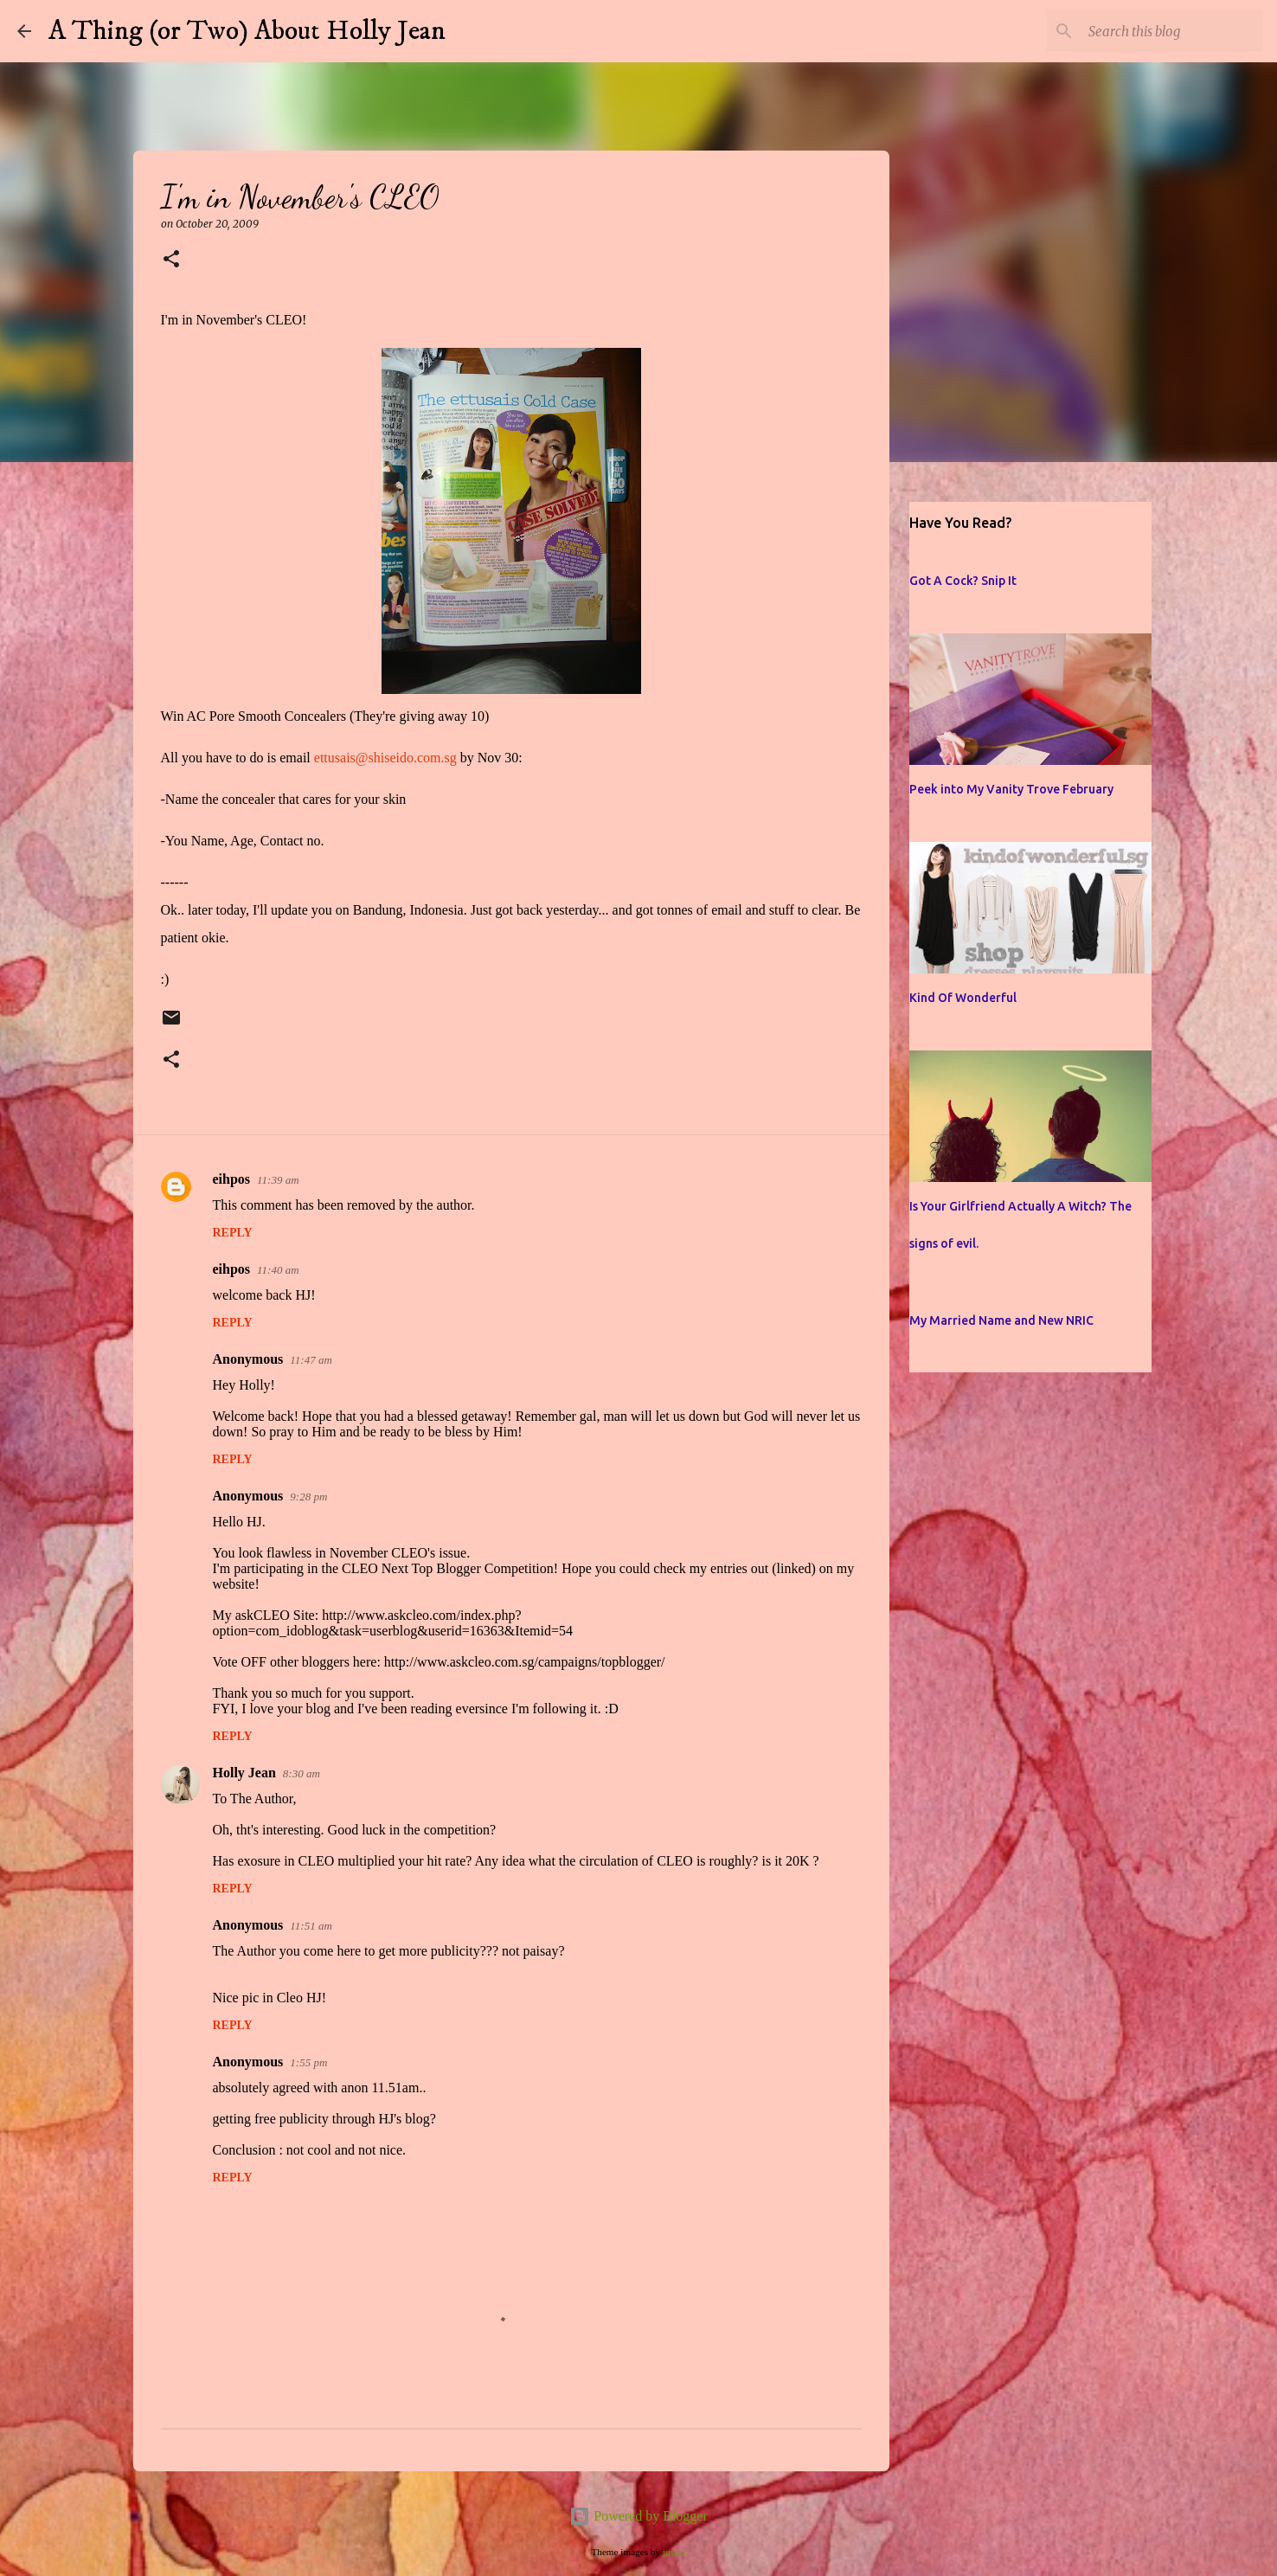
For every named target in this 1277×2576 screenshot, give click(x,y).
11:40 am (278, 1269)
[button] (171, 260)
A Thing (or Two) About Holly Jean (247, 31)
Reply (233, 1232)
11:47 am (311, 1359)
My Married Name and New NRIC (1001, 1320)
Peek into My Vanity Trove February (1011, 789)
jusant (674, 2552)
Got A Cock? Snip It (963, 581)
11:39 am (278, 1179)
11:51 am (311, 1925)
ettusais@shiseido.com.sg (385, 757)
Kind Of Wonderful (963, 998)
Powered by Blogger (638, 2516)
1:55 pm (308, 2062)
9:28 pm (308, 1496)
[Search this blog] (1172, 31)
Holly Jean (244, 1772)
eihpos (232, 1179)
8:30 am (301, 1773)
